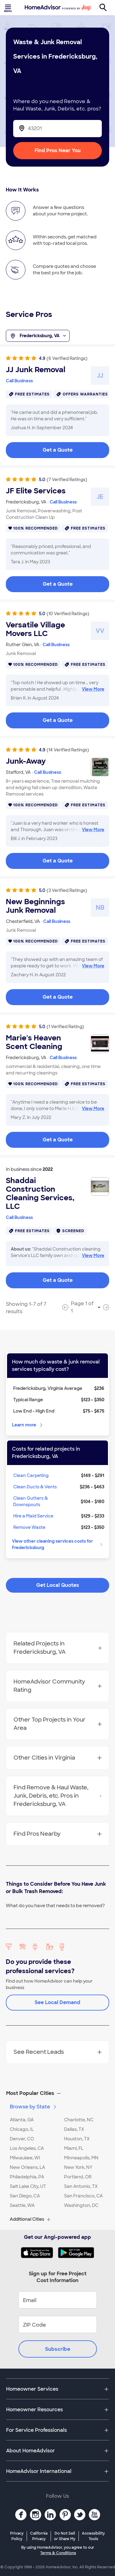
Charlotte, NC (79, 2120)
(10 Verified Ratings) (68, 613)
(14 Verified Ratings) (68, 750)
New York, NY (78, 2167)
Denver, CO (22, 2139)
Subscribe (57, 2349)
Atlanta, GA (22, 2120)
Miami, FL (73, 2148)
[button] (57, 2093)
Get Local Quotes (57, 1585)
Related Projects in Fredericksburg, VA (57, 1648)
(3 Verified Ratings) (67, 890)
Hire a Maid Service (33, 1516)
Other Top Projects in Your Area (57, 1724)
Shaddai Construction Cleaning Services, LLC (40, 1193)
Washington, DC (81, 2205)
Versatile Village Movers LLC (35, 629)
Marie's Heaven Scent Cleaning (34, 1042)
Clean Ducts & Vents (35, 1487)
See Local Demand (57, 2002)
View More (93, 689)
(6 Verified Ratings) (67, 358)
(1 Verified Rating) (65, 1026)
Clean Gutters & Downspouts (30, 1501)
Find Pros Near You (58, 150)
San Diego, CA (25, 2196)
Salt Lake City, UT (28, 2186)
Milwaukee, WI (25, 2158)
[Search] (106, 7)
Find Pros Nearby (57, 1834)
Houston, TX (77, 2139)
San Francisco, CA (83, 2196)
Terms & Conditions (58, 2553)
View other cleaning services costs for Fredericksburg (57, 1544)
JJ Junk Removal (35, 369)
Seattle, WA (22, 2205)
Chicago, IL (22, 2129)
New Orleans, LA (27, 2167)
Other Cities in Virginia (57, 1757)
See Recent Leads (57, 2052)
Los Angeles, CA (27, 2148)
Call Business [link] (19, 381)
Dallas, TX (74, 2129)
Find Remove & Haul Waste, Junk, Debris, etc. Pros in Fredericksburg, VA (57, 1796)
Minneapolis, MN (81, 2158)
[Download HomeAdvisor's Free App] (39, 2252)
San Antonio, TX (81, 2186)
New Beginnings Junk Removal (35, 906)
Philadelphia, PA (27, 2177)
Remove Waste (29, 1527)
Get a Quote (58, 450)
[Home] (58, 7)
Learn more (28, 1425)
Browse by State (33, 2107)
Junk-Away (26, 761)
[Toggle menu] (8, 7)
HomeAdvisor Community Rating (57, 1686)
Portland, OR (78, 2177)
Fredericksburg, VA (38, 336)
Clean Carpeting (30, 1475)
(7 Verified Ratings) (67, 479)
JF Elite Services (36, 491)
